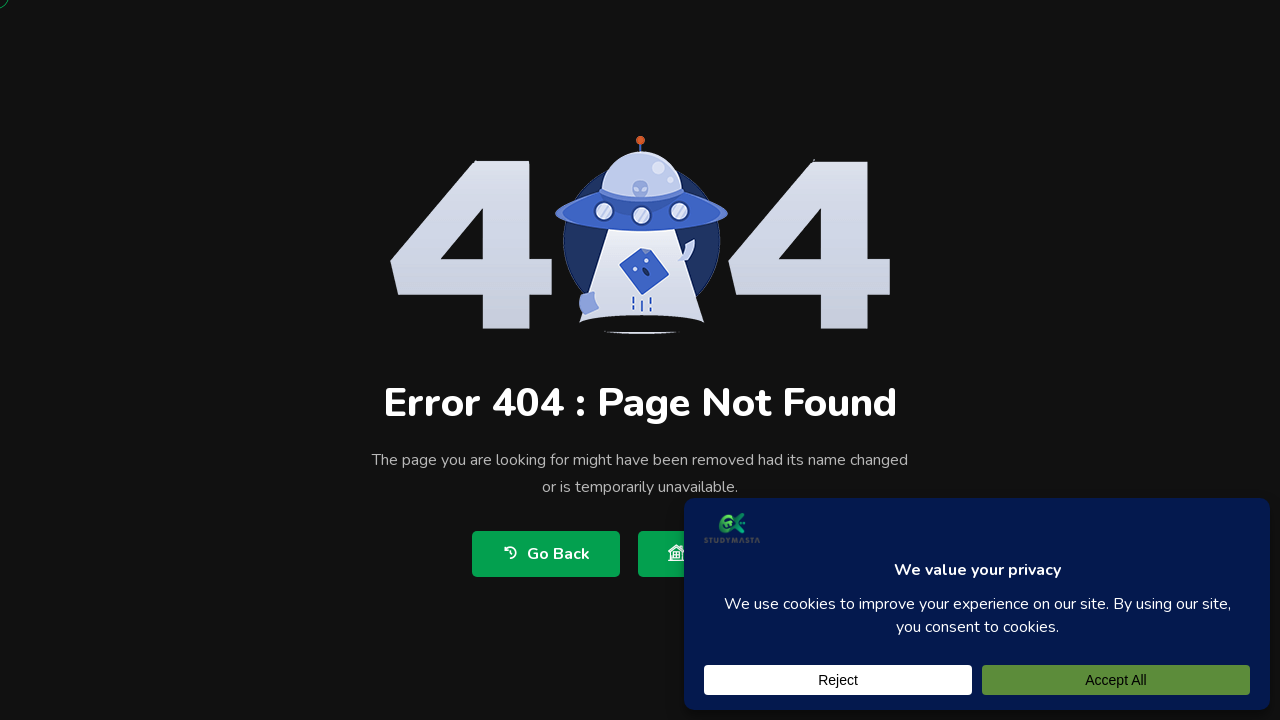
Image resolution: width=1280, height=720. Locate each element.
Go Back (546, 553)
